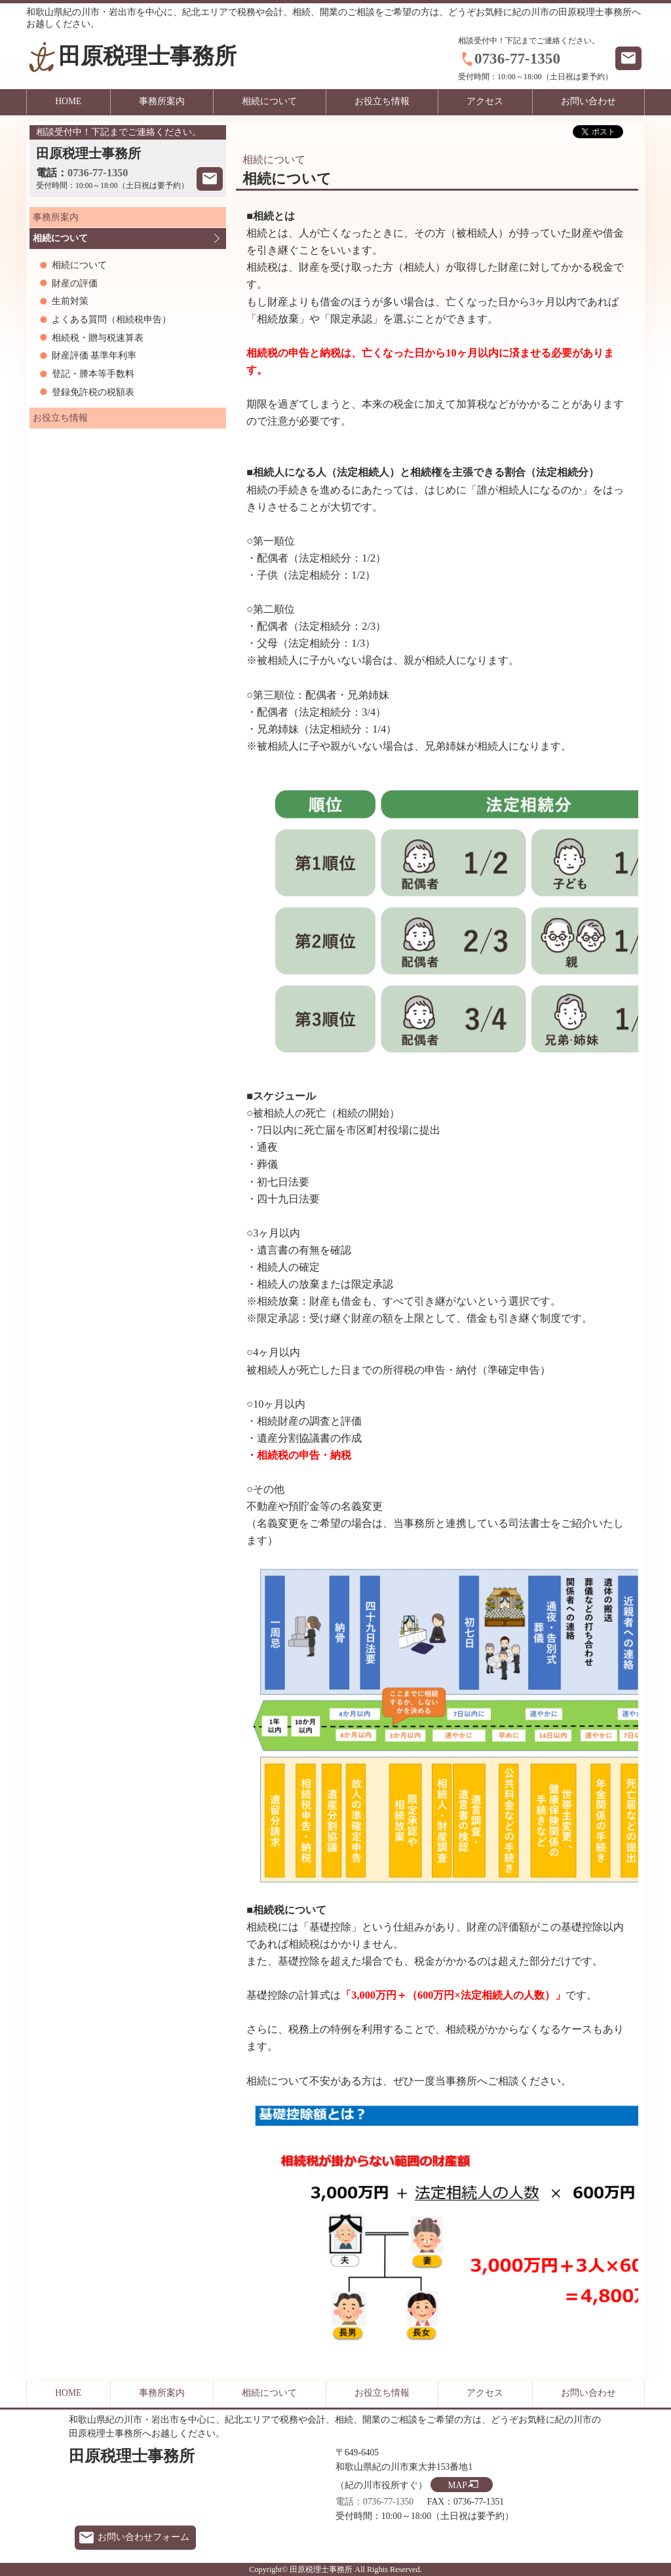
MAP (457, 2485)
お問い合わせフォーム (143, 2537)
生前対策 (70, 301)
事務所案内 (162, 101)
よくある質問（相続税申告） (111, 319)
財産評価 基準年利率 (94, 355)
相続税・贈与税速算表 (98, 338)
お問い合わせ (588, 101)
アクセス (485, 101)
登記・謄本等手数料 (93, 374)
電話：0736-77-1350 (374, 2502)
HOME (68, 101)
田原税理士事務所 (147, 56)
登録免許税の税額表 (93, 392)
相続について (269, 101)
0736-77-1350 (517, 58)
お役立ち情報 (382, 101)
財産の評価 (75, 283)
